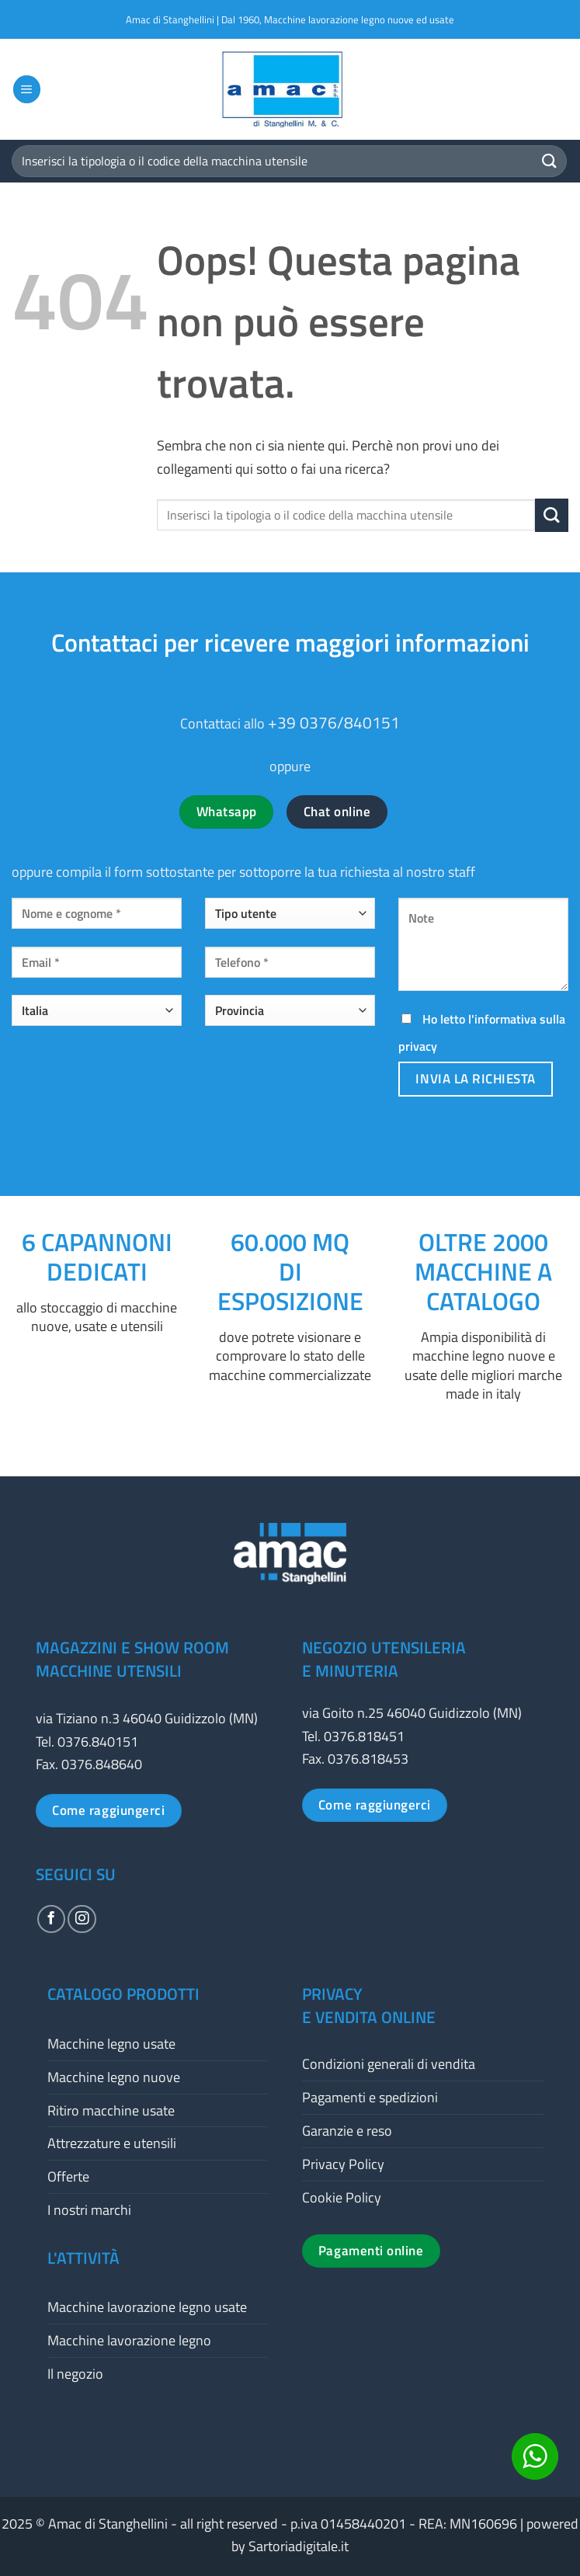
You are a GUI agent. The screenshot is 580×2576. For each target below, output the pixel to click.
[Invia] (549, 161)
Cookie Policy (341, 2197)
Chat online (337, 811)
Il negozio (75, 2373)
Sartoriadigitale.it (298, 2546)
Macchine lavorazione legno (129, 2340)
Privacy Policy (343, 2164)
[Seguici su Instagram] (82, 1919)
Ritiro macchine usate (111, 2110)
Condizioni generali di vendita (388, 2063)
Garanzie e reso (347, 2130)
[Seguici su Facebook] (51, 1919)
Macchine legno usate (111, 2043)
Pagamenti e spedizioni (370, 2097)
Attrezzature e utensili (111, 2143)
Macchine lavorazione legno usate (147, 2306)
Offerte (68, 2176)
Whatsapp (226, 811)
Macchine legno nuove (113, 2077)
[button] (26, 89)
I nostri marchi (89, 2209)
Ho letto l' (481, 1032)
